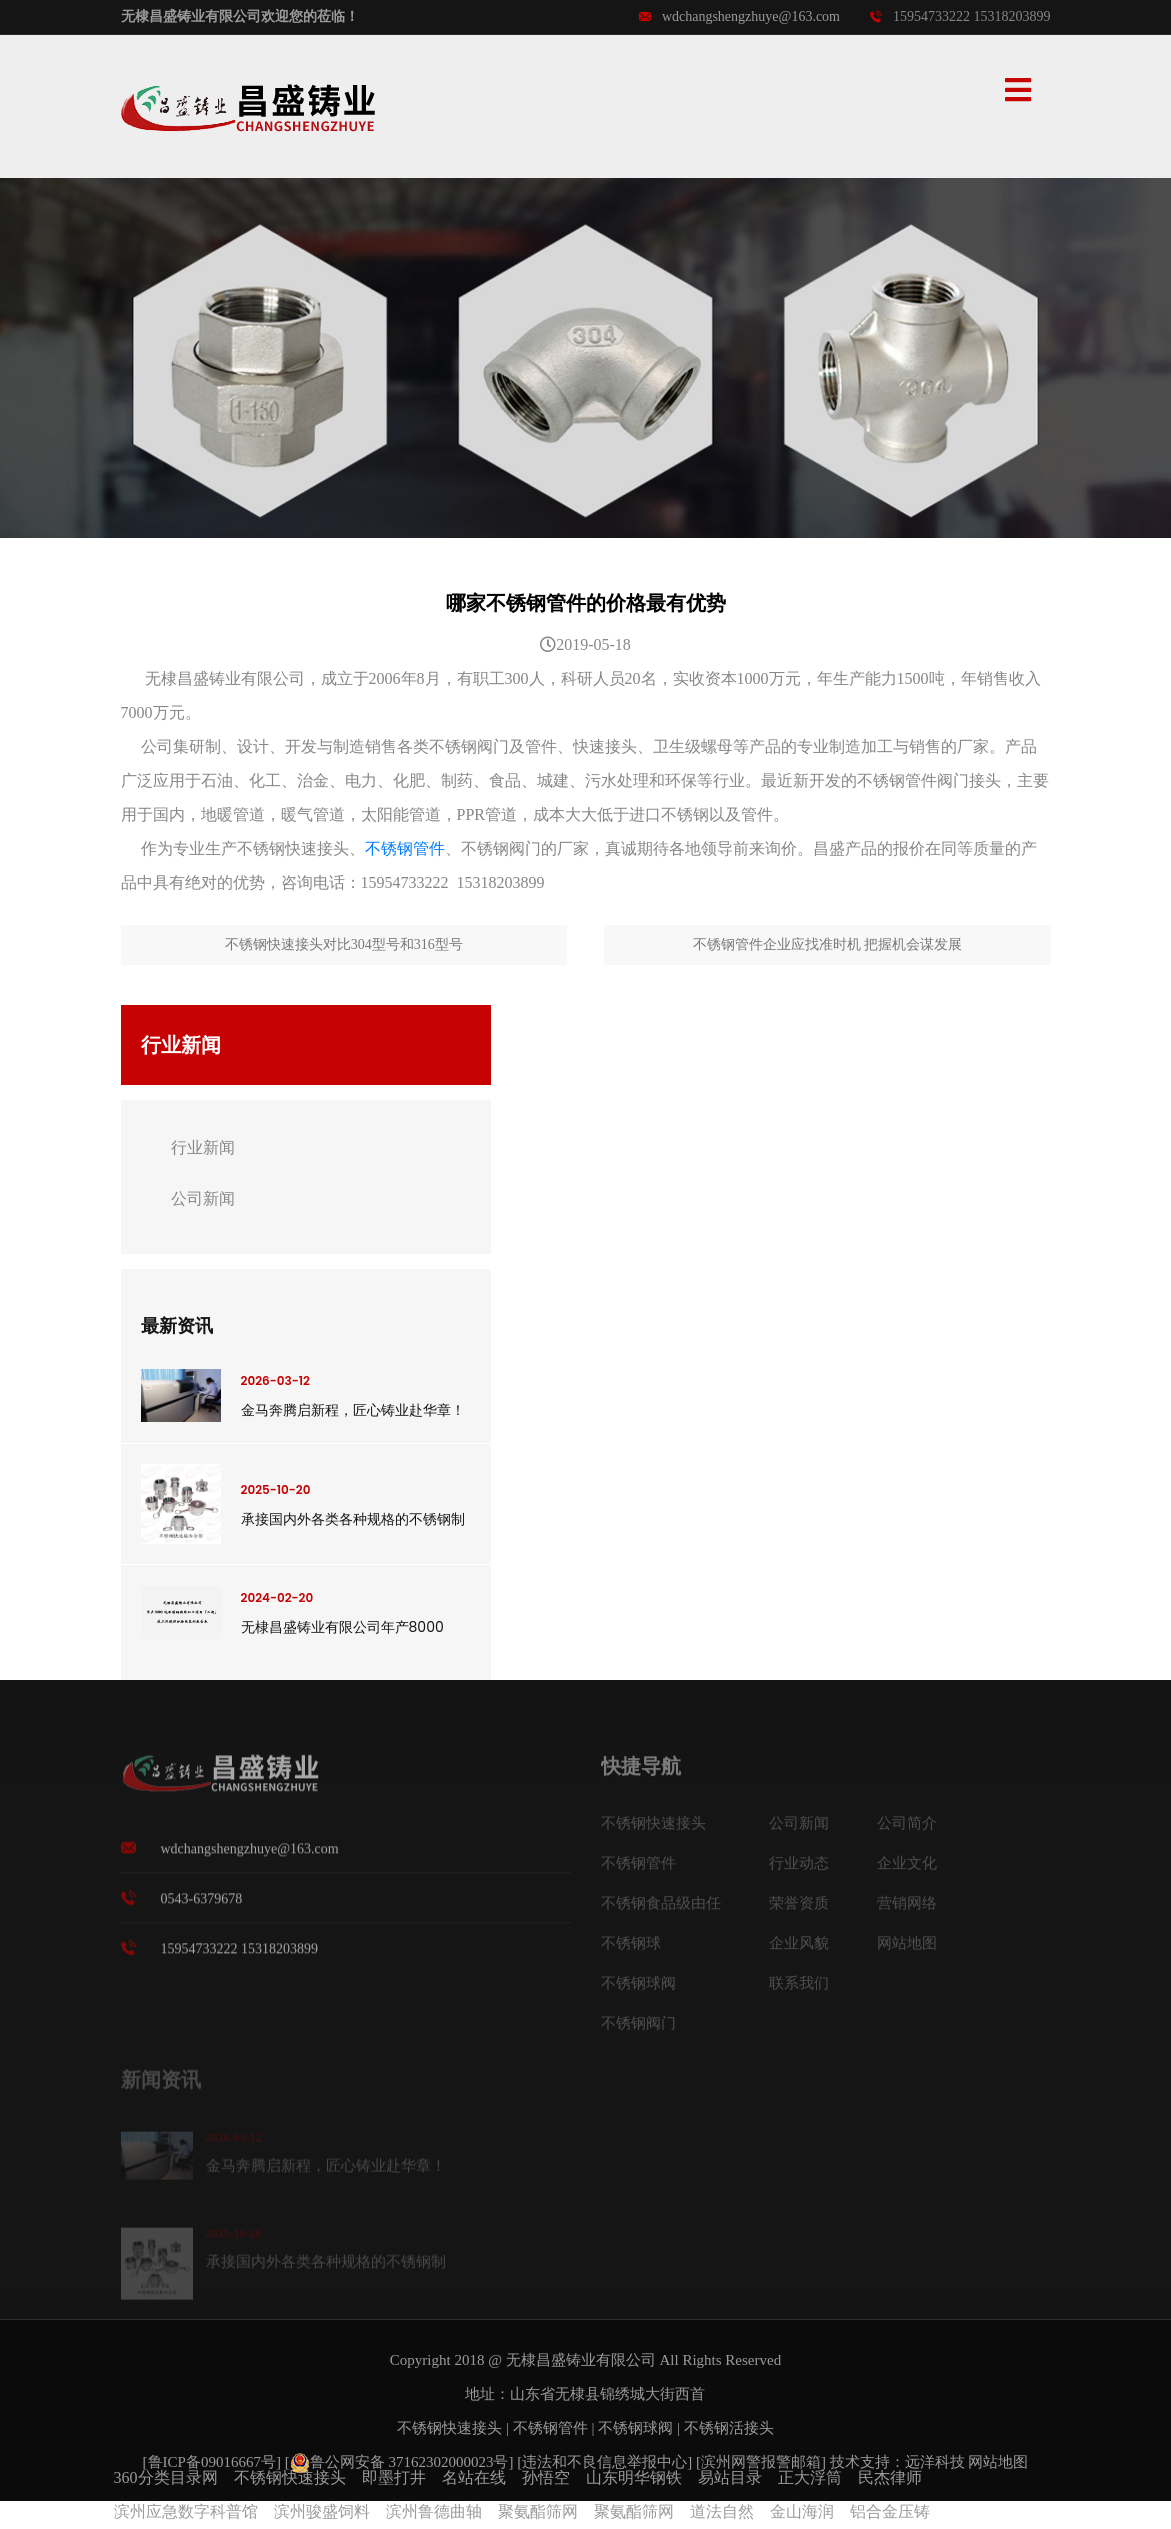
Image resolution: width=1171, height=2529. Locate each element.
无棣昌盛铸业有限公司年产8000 (342, 1627)
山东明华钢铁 (634, 2477)
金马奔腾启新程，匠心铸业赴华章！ (353, 1410)
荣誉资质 (799, 1910)
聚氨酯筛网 (538, 2511)
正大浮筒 (810, 2477)
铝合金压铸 (890, 2511)
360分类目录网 (166, 2477)
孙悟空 (546, 2477)
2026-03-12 (275, 1380)
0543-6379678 (202, 1905)
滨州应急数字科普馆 (186, 2511)
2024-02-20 (277, 1597)
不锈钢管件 (405, 848)
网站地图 (907, 1950)
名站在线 (474, 2477)
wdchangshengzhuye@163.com (739, 16)
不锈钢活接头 (729, 2428)
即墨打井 (394, 2477)
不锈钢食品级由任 (661, 1910)
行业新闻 (203, 1147)
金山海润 (802, 2511)
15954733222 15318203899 (960, 16)
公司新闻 (203, 1198)
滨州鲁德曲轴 (434, 2511)
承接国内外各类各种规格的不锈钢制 (353, 1519)
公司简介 (907, 1830)
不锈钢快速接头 (653, 1830)
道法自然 (722, 2511)
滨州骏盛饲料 (322, 2511)
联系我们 (799, 1990)
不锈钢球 (631, 1950)
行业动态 (799, 1870)
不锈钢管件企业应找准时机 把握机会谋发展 (828, 944)
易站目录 (730, 2477)
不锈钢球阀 (638, 1990)
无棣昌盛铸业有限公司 (581, 2360)
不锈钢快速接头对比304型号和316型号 (344, 944)
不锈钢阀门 (638, 2030)
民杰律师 (890, 2477)
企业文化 (907, 1870)
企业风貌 (799, 1950)
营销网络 (907, 1910)
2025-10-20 (276, 1489)
